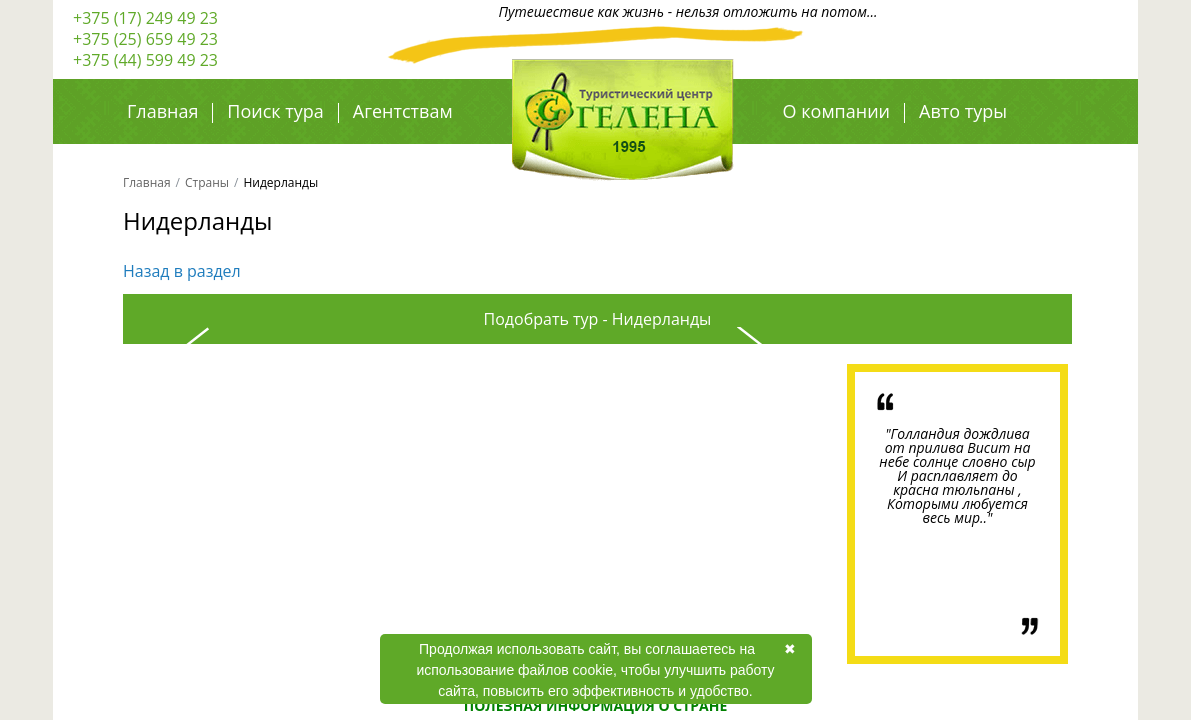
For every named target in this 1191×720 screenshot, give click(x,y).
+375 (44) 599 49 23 (145, 60)
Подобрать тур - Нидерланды (598, 319)
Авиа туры (829, 155)
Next (762, 514)
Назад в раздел (182, 271)
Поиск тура (275, 111)
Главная (162, 111)
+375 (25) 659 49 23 (145, 39)
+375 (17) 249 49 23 (145, 18)
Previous (184, 514)
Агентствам (403, 111)
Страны (207, 182)
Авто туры (963, 111)
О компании (836, 111)
